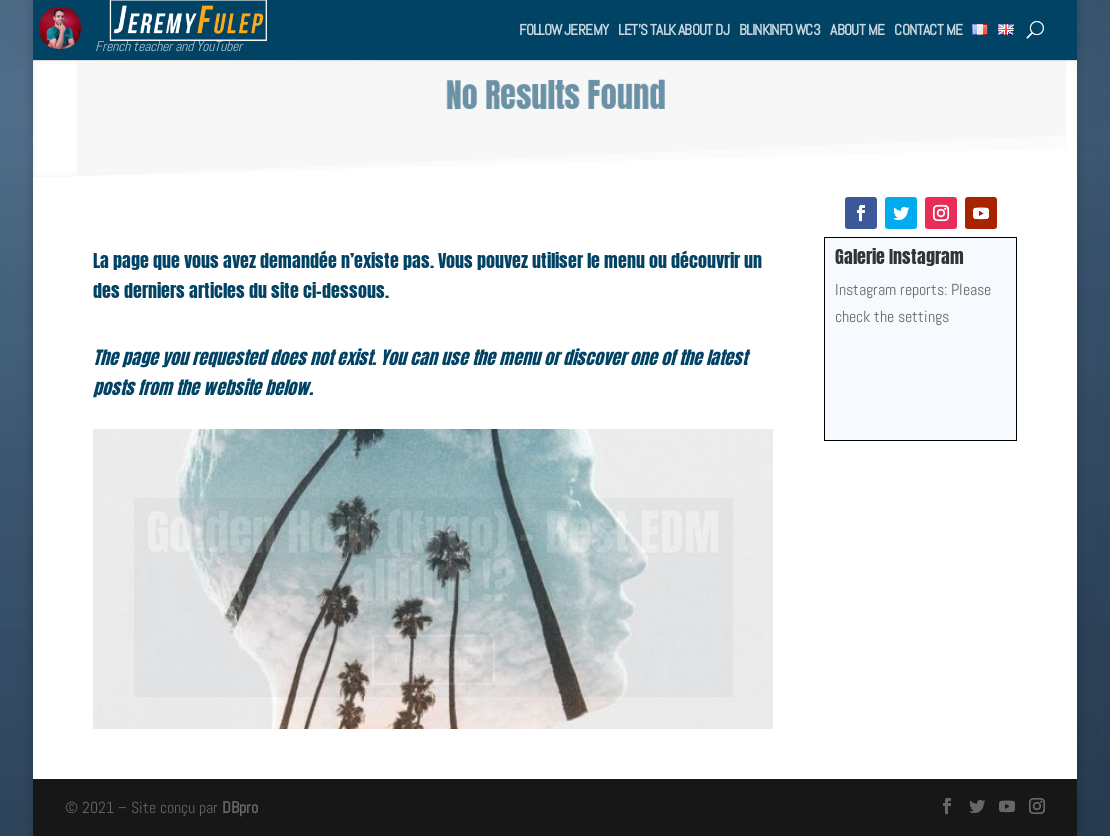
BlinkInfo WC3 (779, 29)
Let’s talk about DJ (673, 29)
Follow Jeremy (563, 29)
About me (857, 29)
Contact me (928, 29)
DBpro (240, 807)
